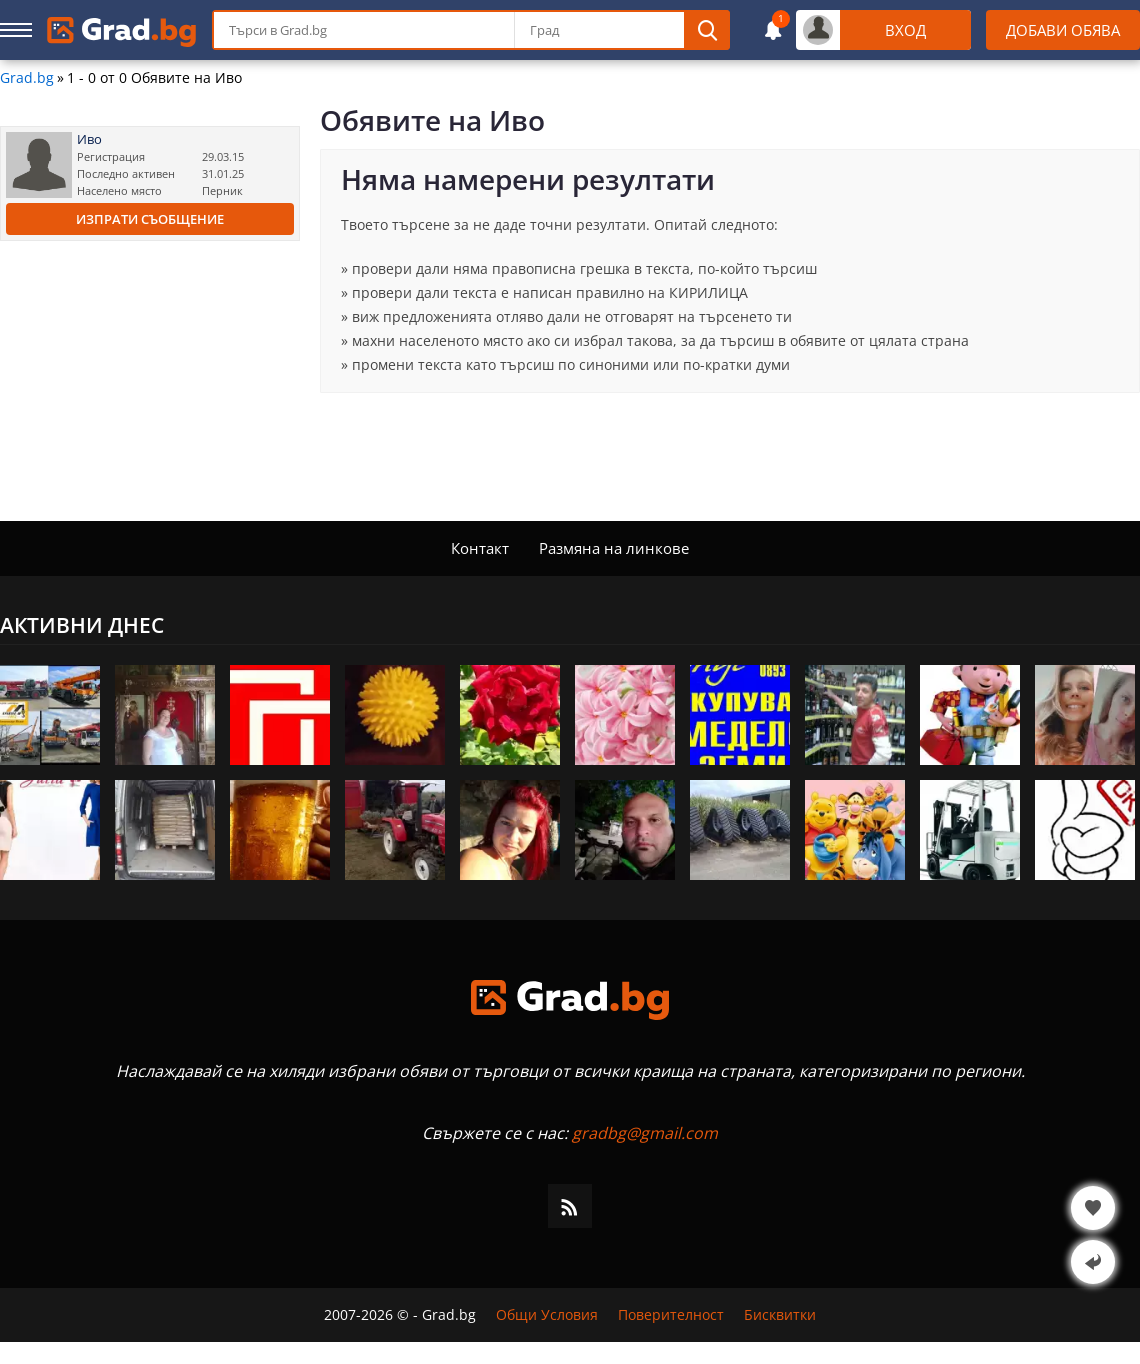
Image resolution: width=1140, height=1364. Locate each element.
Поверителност (671, 1315)
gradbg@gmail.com (645, 1133)
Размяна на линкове (614, 548)
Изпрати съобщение (150, 219)
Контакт (480, 548)
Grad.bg (27, 78)
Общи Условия (547, 1315)
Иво (89, 139)
